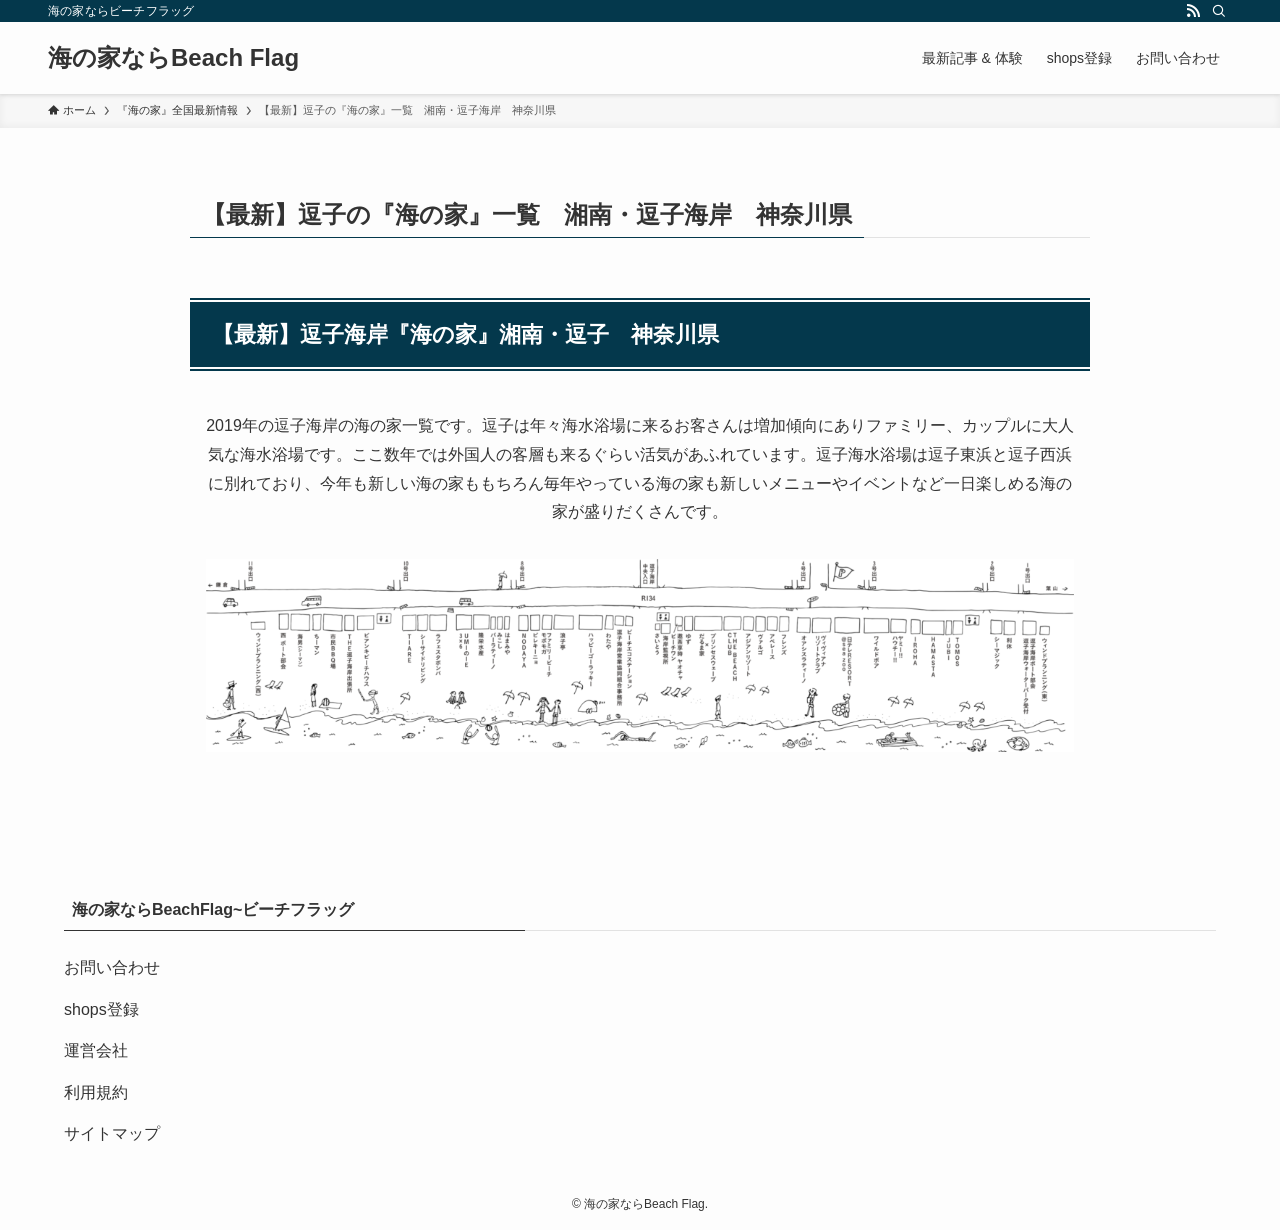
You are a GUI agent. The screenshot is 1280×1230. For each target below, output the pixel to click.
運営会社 (96, 1050)
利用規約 (96, 1092)
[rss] (1193, 11)
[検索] (1219, 11)
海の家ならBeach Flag (173, 58)
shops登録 (101, 1009)
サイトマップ (112, 1133)
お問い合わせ (112, 967)
